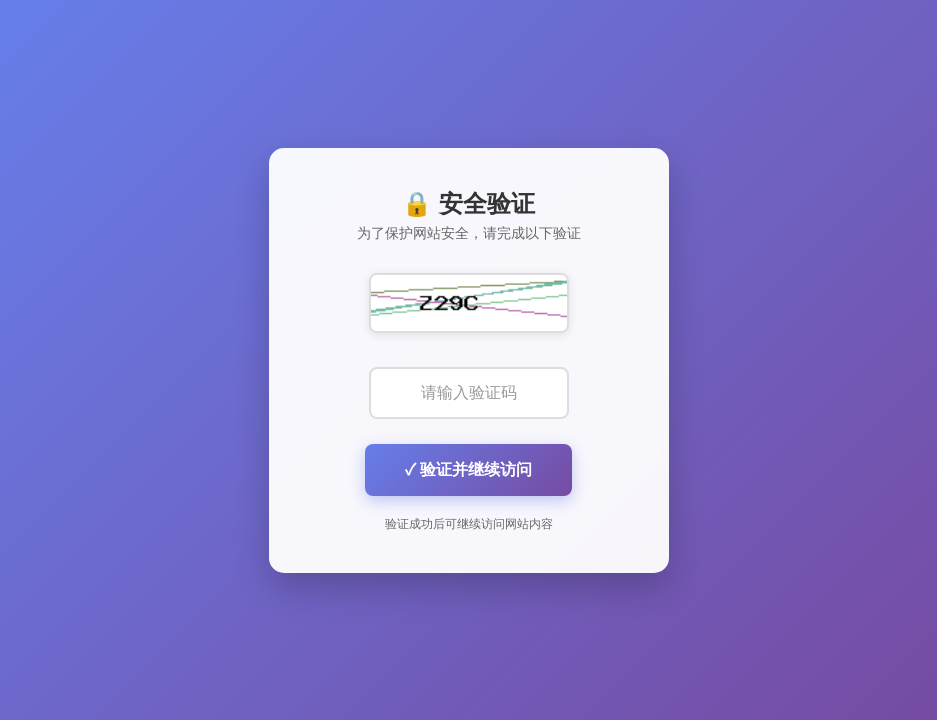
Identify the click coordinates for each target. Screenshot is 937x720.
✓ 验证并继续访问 (468, 469)
